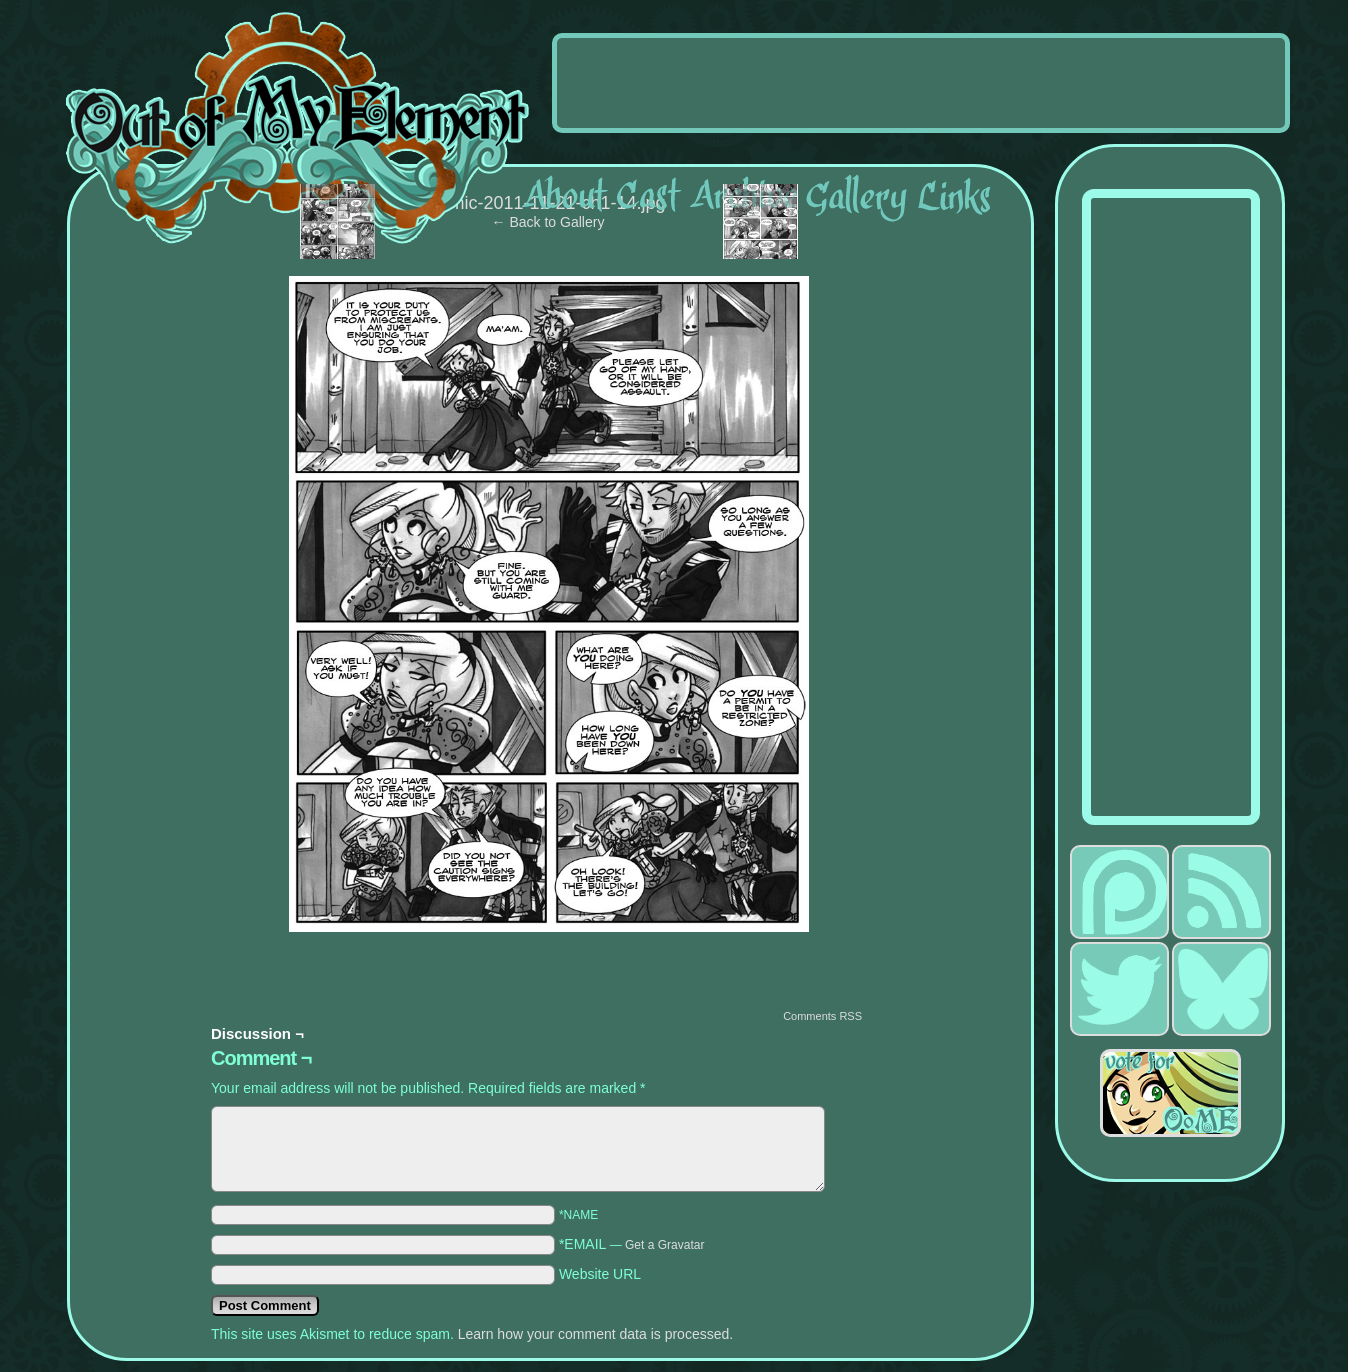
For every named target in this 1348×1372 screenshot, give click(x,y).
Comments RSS (822, 1016)
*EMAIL (632, 1244)
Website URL (600, 1274)
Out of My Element (297, 129)
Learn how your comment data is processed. (595, 1334)
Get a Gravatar (664, 1245)
